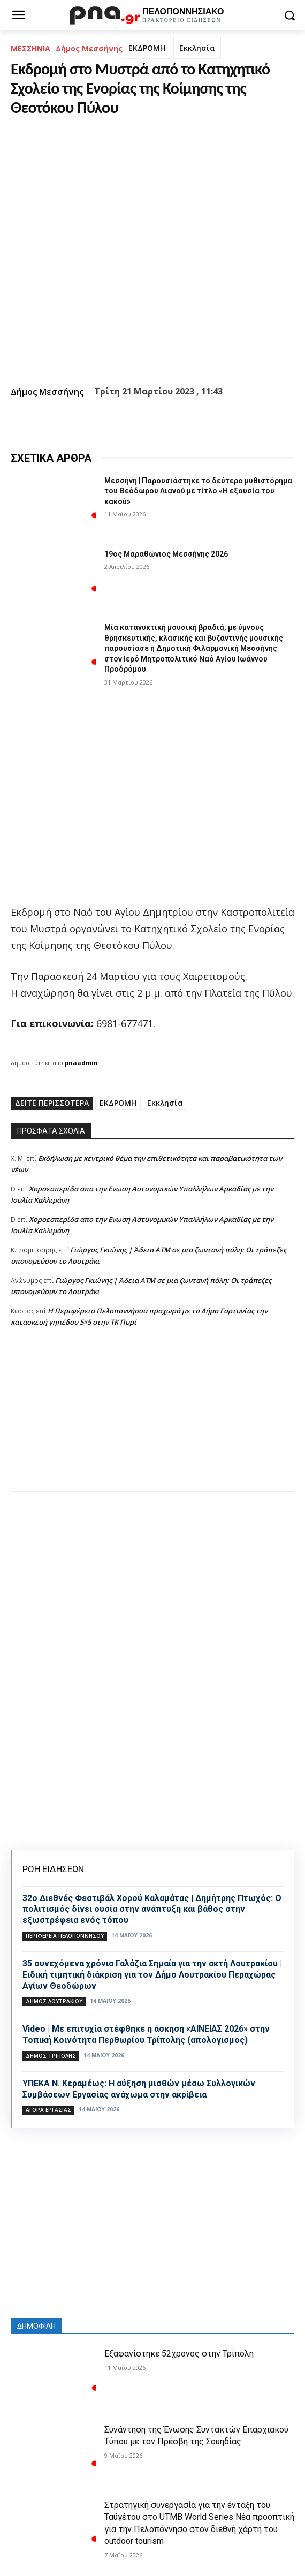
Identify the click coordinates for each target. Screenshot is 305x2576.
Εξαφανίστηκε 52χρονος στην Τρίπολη (179, 2354)
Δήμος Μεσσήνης (89, 48)
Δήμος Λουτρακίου (54, 2001)
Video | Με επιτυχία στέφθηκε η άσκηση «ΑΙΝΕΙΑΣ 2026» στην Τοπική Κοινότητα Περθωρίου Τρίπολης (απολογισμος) (146, 2034)
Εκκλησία (197, 48)
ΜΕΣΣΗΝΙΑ (30, 48)
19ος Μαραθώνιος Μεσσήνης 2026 (166, 554)
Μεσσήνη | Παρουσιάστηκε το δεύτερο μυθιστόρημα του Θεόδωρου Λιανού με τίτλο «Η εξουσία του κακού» (198, 491)
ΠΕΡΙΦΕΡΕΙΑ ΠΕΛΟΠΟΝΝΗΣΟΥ (65, 1936)
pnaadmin (81, 1063)
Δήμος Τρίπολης (51, 2056)
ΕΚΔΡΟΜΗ (146, 48)
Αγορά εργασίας (48, 2110)
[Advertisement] (152, 1420)
